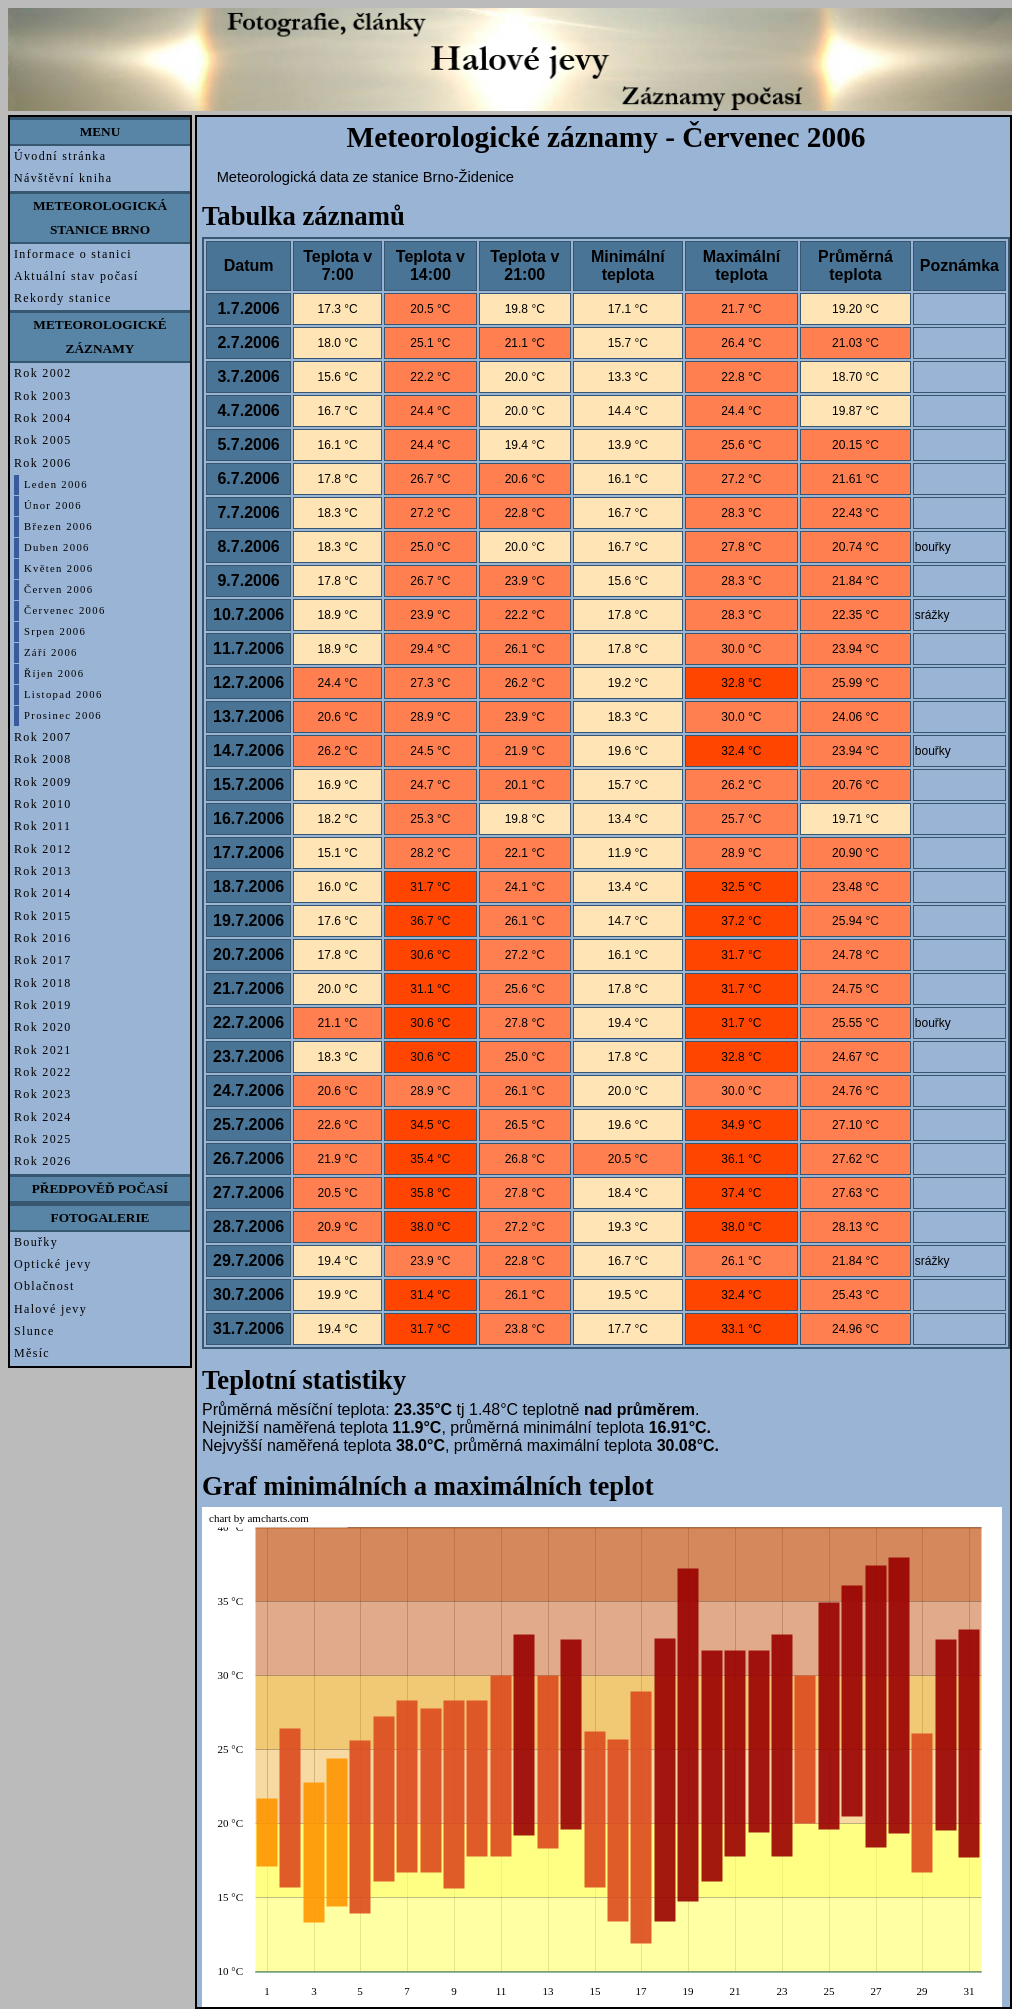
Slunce (34, 1331)
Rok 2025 (43, 1139)
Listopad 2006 (63, 694)
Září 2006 (51, 652)
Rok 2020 (43, 1027)
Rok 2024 (43, 1117)
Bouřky (36, 1242)
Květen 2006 (58, 568)
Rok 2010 (43, 804)
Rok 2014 (43, 893)
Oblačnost (44, 1286)
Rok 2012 (43, 849)
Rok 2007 (43, 737)
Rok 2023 (43, 1094)
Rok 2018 (43, 983)
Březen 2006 (58, 526)
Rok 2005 (43, 440)
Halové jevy (50, 1309)
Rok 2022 (43, 1072)
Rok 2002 (43, 373)
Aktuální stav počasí (76, 276)
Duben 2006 (57, 547)
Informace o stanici (73, 254)
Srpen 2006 (55, 631)
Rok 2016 (43, 938)
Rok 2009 (43, 782)
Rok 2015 (43, 916)
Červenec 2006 (65, 610)
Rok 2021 (43, 1050)
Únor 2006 (53, 505)
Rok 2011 (42, 826)
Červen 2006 (58, 589)
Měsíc (32, 1353)
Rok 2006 (43, 463)
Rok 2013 (43, 871)
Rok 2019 (43, 1005)
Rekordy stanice (63, 298)
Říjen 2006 (54, 673)
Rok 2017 (43, 960)
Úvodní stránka (60, 156)
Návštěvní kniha (63, 178)
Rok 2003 (43, 396)
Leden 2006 (56, 484)
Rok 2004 (43, 418)
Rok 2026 (43, 1161)
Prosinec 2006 (63, 715)
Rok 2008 (43, 759)
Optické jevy (53, 1264)
